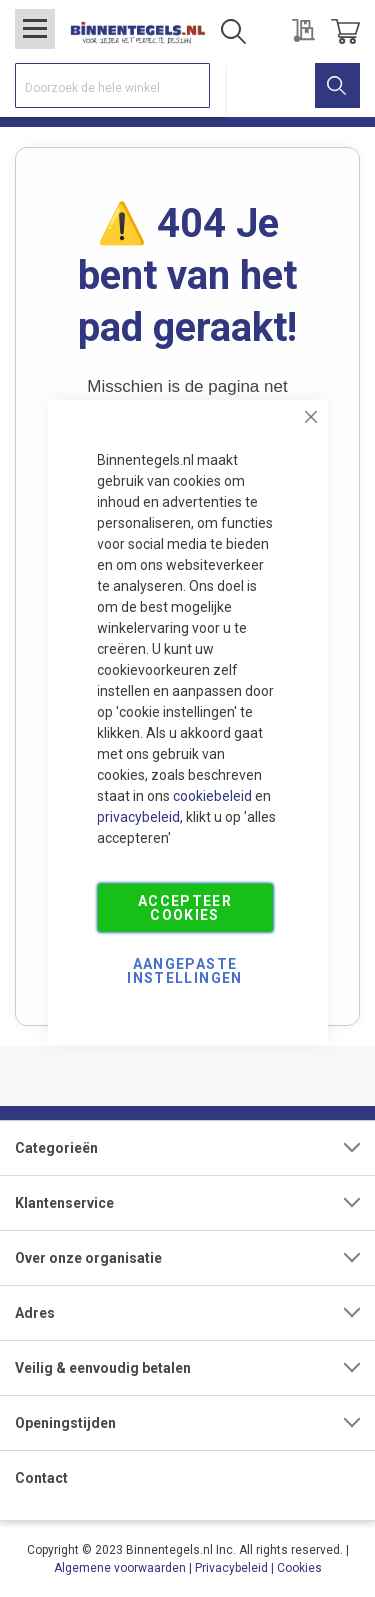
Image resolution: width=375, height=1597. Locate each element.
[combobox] (112, 85)
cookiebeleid (212, 795)
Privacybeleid (231, 1568)
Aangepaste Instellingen (184, 970)
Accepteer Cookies (185, 907)
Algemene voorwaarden (120, 1568)
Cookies (299, 1568)
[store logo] (137, 31)
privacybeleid (138, 816)
